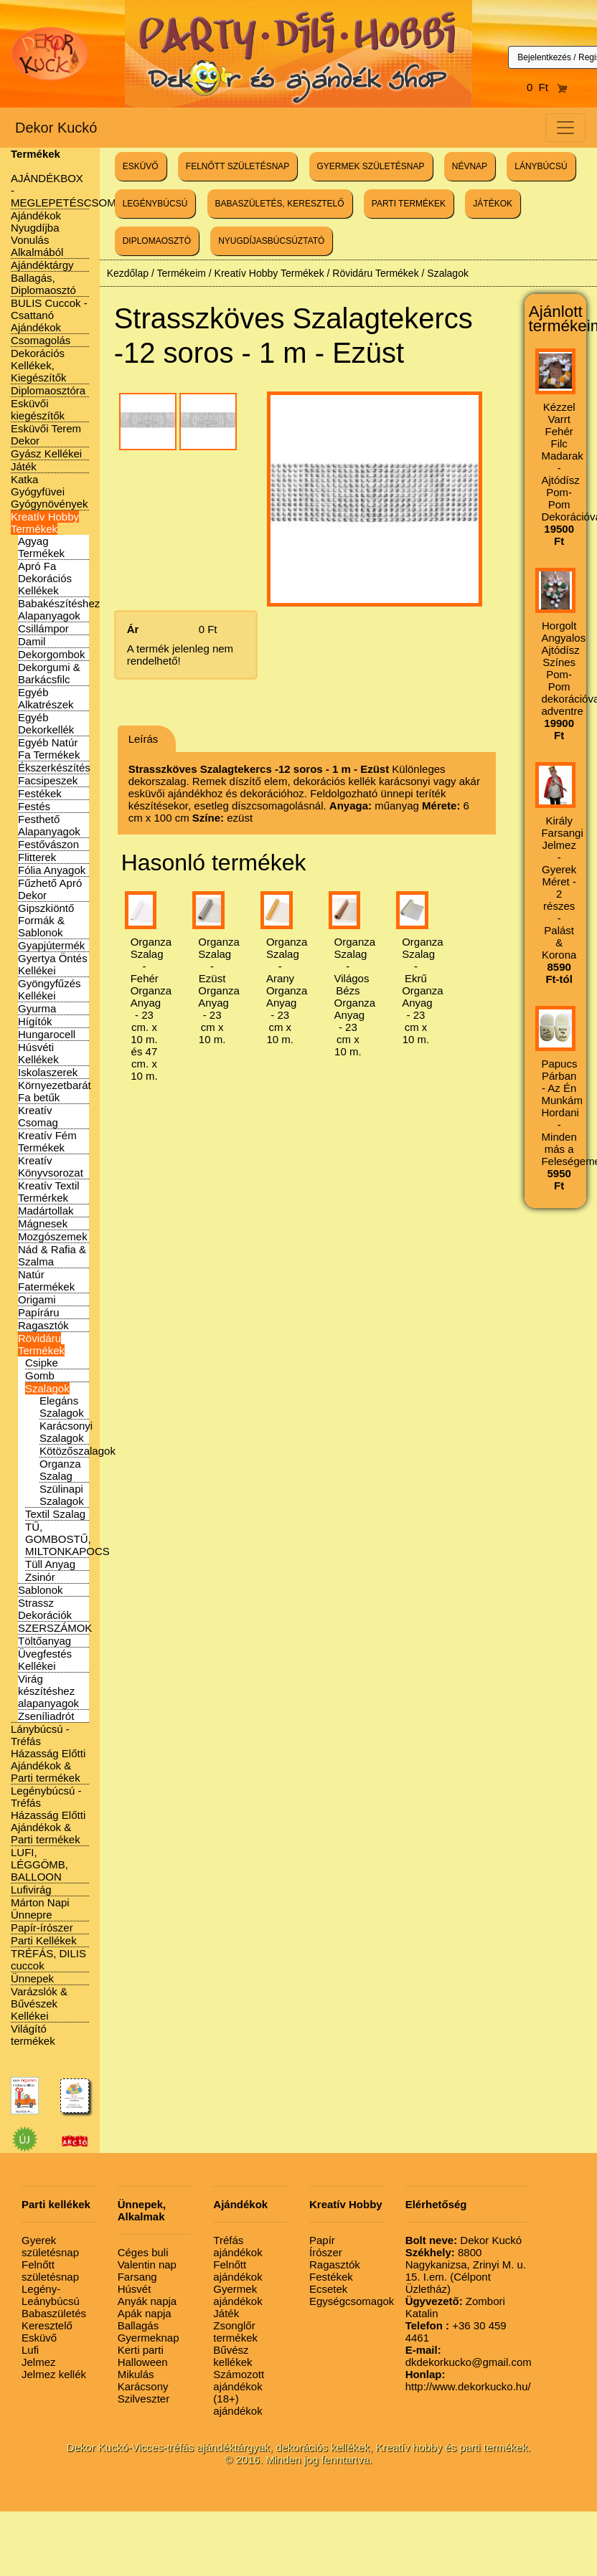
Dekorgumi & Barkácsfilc (49, 673)
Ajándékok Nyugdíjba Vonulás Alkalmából (37, 233)
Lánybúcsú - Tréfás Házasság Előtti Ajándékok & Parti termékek (48, 1753)
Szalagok (47, 1388)
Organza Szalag (60, 1470)
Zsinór (40, 1577)
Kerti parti (141, 2350)
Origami (37, 1299)
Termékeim (180, 273)
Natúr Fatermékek (46, 1280)
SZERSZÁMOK (55, 1628)
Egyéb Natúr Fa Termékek (49, 748)
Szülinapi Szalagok (61, 1495)
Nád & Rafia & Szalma (52, 1255)
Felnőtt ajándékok (237, 2270)
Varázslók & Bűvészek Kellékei (39, 2003)
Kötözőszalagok (77, 1451)
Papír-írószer (42, 1927)
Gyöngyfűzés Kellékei (49, 989)
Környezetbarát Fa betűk (54, 1091)
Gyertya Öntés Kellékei (53, 964)
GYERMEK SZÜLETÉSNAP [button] (371, 166)
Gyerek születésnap (50, 2246)
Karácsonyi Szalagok (66, 1432)
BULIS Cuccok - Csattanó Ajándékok (49, 315)
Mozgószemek (53, 1236)
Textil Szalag (55, 1514)
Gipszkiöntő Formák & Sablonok (46, 920)
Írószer (325, 2252)
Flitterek (37, 857)
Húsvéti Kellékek (38, 1053)
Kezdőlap (128, 273)
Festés (34, 806)
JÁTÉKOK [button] (492, 204)
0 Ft (547, 87)
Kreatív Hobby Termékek (45, 522)
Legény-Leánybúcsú (51, 2295)
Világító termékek (33, 2035)
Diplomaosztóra (48, 390)
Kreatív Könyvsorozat (50, 1166)
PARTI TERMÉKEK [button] (409, 204)
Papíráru (39, 1312)
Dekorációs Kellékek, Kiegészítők (39, 365)
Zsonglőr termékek (235, 2331)
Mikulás (136, 2374)
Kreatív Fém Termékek (47, 1141)
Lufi (30, 2350)
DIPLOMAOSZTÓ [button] (157, 241)
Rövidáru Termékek (41, 1344)
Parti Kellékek (44, 1940)
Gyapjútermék (51, 945)
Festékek (40, 793)
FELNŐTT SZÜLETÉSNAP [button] (237, 166)
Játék (24, 466)
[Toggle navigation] (565, 127)
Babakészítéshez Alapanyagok (59, 609)
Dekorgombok (51, 654)
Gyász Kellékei (46, 453)
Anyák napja (147, 2301)
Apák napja (144, 2313)
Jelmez (39, 2362)
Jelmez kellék (54, 2374)
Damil (31, 641)
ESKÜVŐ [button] (141, 166)
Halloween (143, 2362)
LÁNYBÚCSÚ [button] (540, 166)
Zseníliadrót (46, 1716)
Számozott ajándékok (238, 2380)
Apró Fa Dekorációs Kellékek (45, 578)
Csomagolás (40, 340)
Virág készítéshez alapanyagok (48, 1691)
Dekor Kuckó (56, 128)
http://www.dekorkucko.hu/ (468, 2380)
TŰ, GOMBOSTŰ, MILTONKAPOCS (67, 1539)
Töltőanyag (44, 1641)
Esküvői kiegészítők (38, 409)
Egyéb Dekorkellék (46, 723)
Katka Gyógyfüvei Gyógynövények (49, 491)
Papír (322, 2240)
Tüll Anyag (50, 1564)
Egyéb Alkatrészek (46, 698)
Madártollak (46, 1210)
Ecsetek (328, 2289)
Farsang (137, 2277)
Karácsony (143, 2386)
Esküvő (39, 2338)
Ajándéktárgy (42, 265)
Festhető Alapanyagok (49, 825)
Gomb (40, 1375)
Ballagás (138, 2325)
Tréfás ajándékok (237, 2246)
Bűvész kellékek (232, 2356)
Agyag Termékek (41, 547)
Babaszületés (54, 2313)
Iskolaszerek (47, 1072)
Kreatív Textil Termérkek (49, 1191)
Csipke (41, 1362)
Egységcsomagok (351, 2301)
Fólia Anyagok (51, 870)
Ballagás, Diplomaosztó (43, 284)
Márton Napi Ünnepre (40, 1908)
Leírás (143, 739)
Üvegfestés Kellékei (45, 1660)
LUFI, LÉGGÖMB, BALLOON (39, 1864)
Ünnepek (32, 1978)
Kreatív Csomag (38, 1116)
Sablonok (40, 1590)
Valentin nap (147, 2264)
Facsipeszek (47, 780)
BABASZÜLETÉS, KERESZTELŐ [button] (279, 204)
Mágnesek (42, 1223)
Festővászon (48, 844)
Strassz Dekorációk (45, 1609)
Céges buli (143, 2252)
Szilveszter (144, 2398)
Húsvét (134, 2289)
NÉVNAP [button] (469, 166)
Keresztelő (47, 2325)
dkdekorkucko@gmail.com (468, 2356)
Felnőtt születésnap (50, 2270)
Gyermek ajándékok (237, 2295)
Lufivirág (31, 1889)
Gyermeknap (148, 2338)
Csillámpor (43, 628)
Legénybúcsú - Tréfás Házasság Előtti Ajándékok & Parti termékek (48, 1814)
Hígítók (35, 1021)
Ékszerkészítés (54, 767)
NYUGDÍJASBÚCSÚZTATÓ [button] (271, 241)
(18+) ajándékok (237, 2404)
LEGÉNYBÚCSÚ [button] (155, 204)
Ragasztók (43, 1325)
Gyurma (37, 1008)
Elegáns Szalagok (61, 1406)
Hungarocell (46, 1034)
